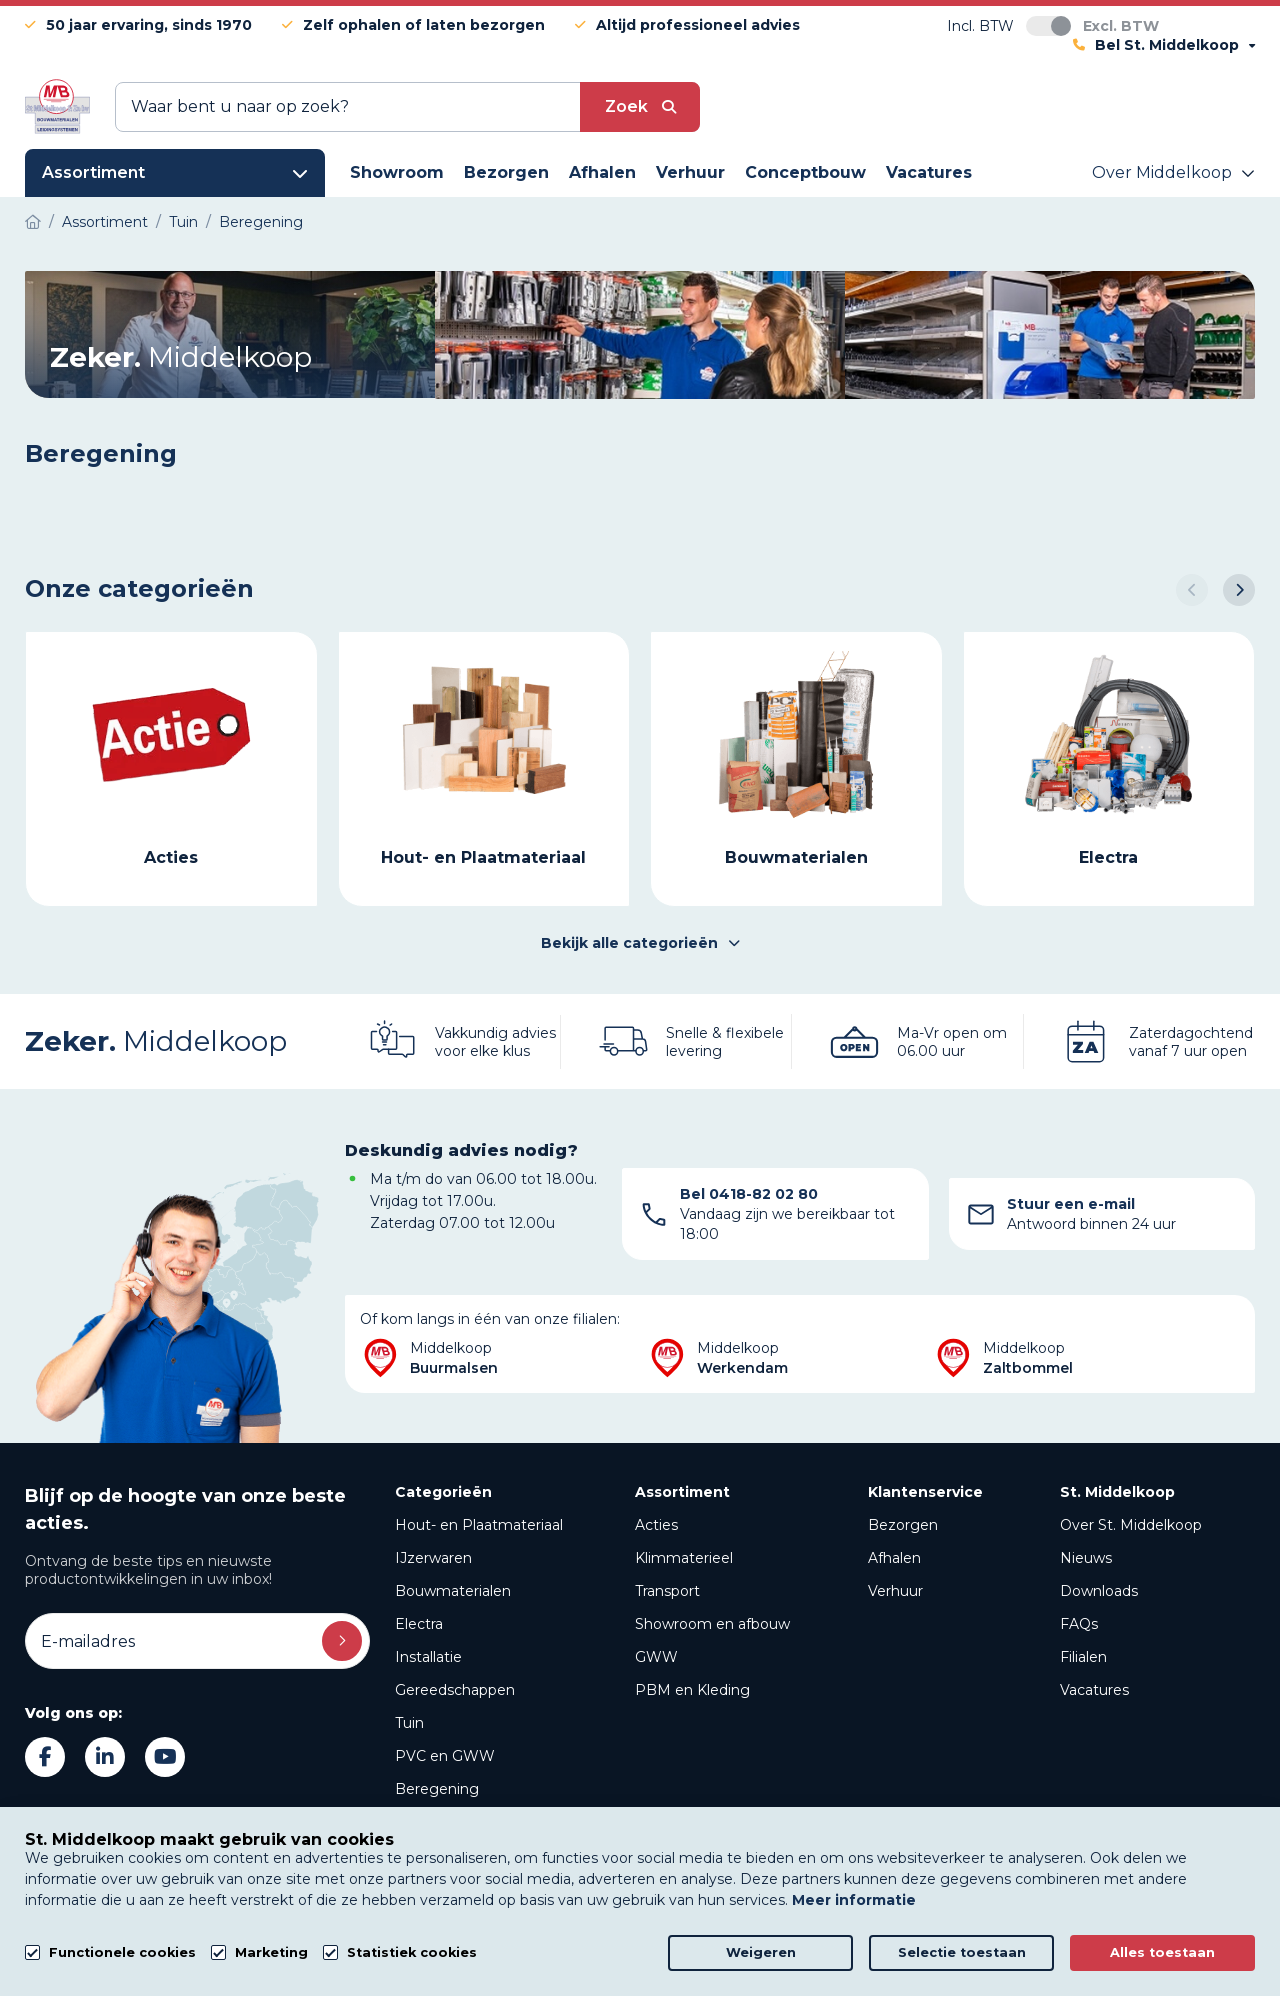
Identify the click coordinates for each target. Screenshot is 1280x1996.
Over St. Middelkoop (1131, 1525)
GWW (656, 1657)
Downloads (1099, 1591)
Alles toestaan (1162, 1952)
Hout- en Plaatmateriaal (479, 1525)
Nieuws (1086, 1558)
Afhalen (894, 1558)
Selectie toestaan (962, 1952)
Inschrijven (342, 1641)
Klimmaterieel (684, 1558)
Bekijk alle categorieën (640, 943)
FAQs (1079, 1624)
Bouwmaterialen (453, 1591)
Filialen (1083, 1657)
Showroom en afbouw (712, 1624)
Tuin (409, 1723)
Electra (419, 1624)
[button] (1192, 590)
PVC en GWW (445, 1756)
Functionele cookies (122, 1952)
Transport (667, 1591)
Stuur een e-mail (1071, 1204)
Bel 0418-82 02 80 (749, 1194)
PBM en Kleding (692, 1690)
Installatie (428, 1657)
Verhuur (895, 1591)
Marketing (271, 1952)
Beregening (437, 1789)
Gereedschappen (455, 1690)
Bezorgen (903, 1525)
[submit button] (640, 107)
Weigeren (761, 1952)
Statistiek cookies (412, 1952)
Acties (656, 1525)
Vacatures (1094, 1690)
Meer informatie (854, 1900)
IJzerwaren (433, 1558)
